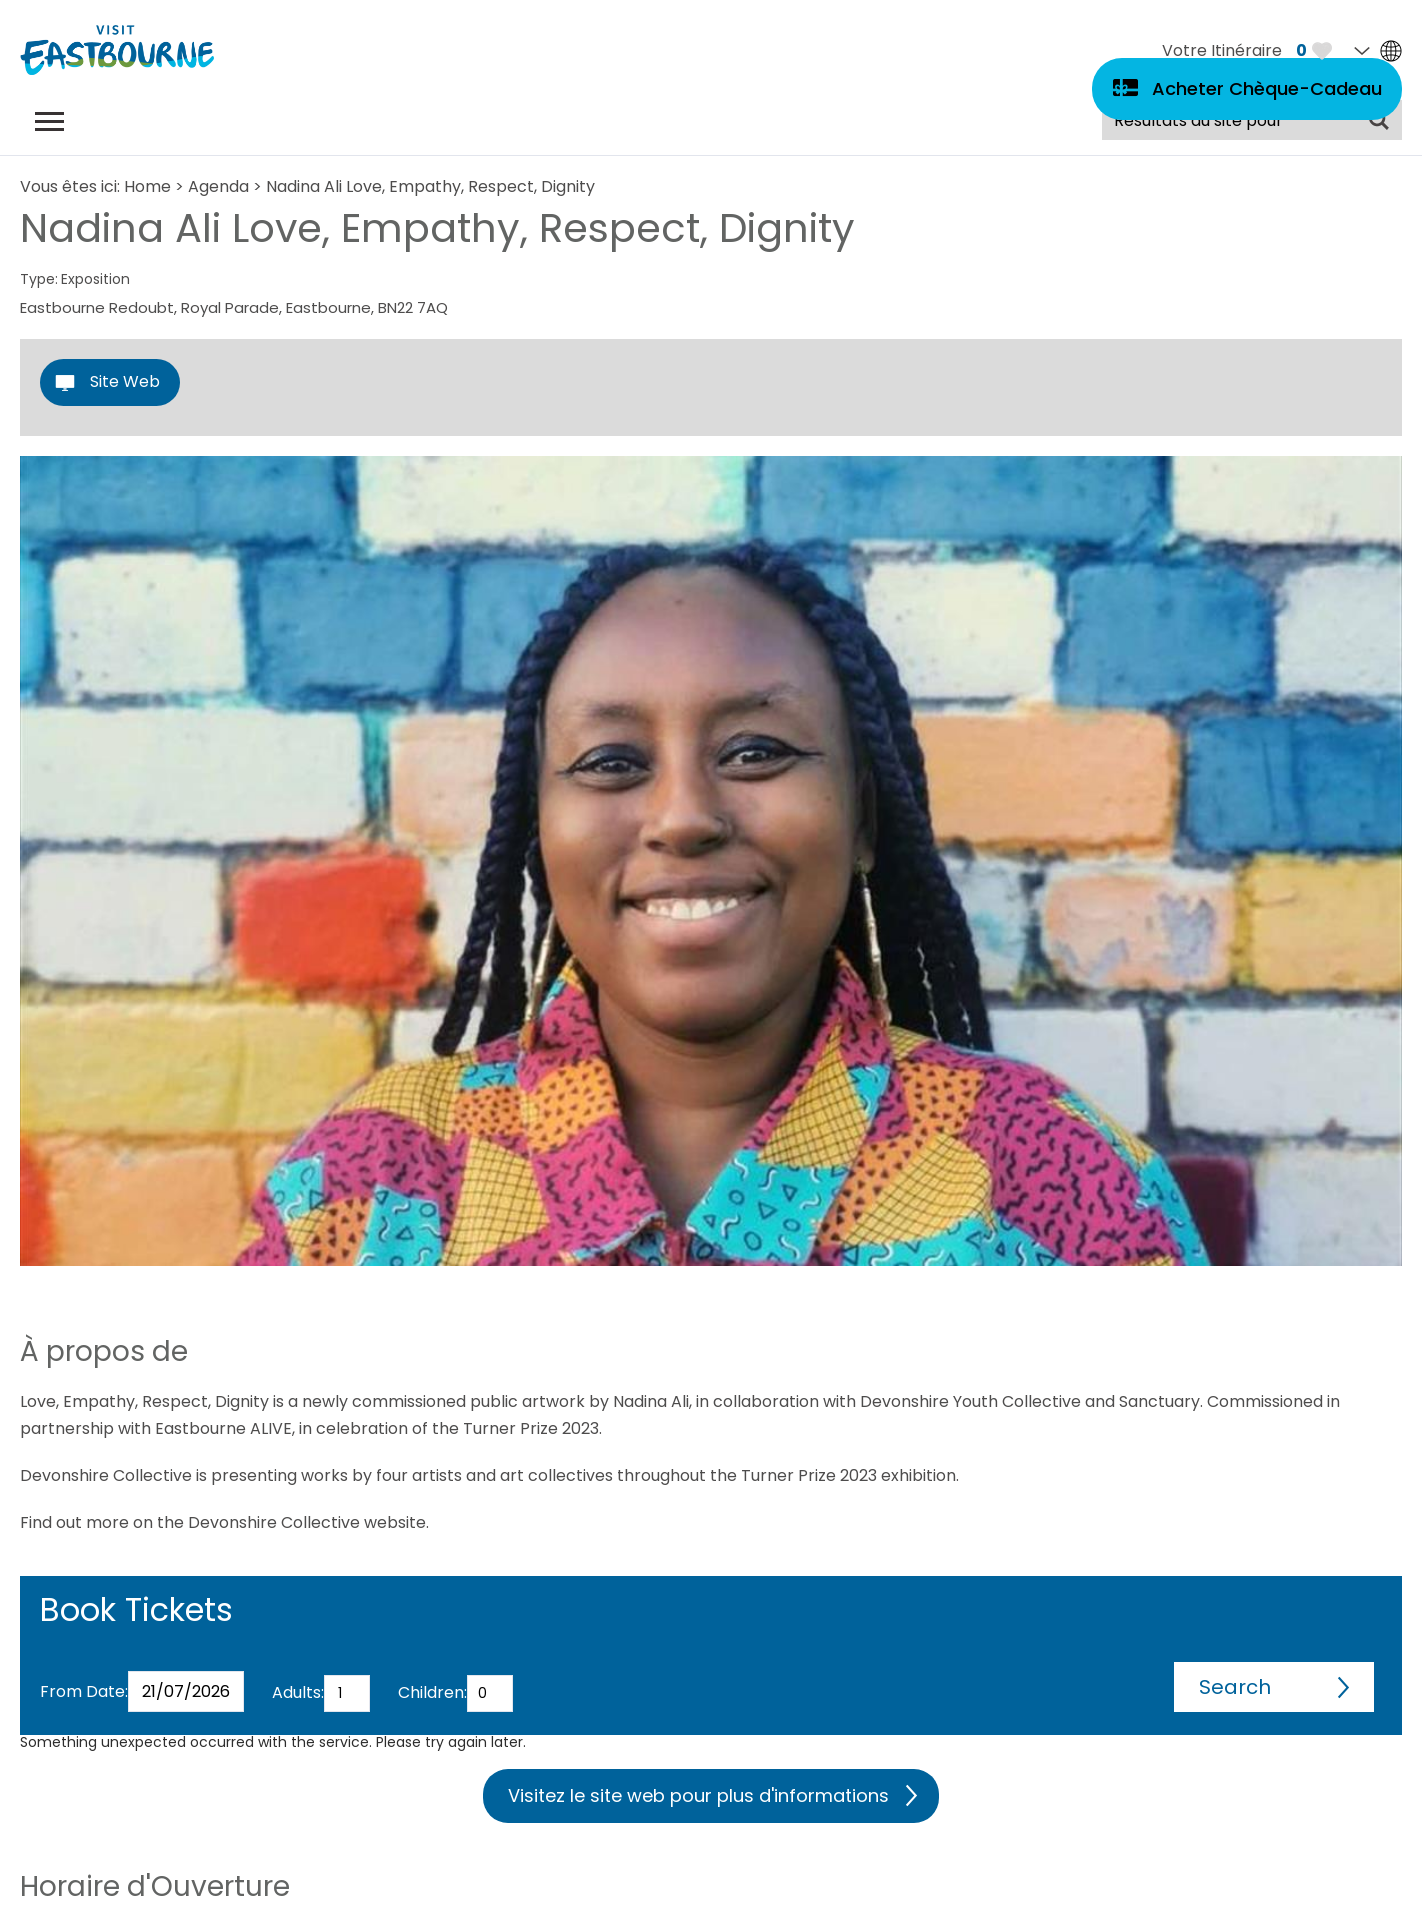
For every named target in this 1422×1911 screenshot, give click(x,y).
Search (1235, 1687)
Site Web (125, 381)
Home (147, 186)
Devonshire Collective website (307, 1522)
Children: (432, 1692)
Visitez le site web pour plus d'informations (698, 1795)
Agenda (218, 186)
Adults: (298, 1692)
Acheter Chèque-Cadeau (1267, 88)
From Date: (84, 1691)
